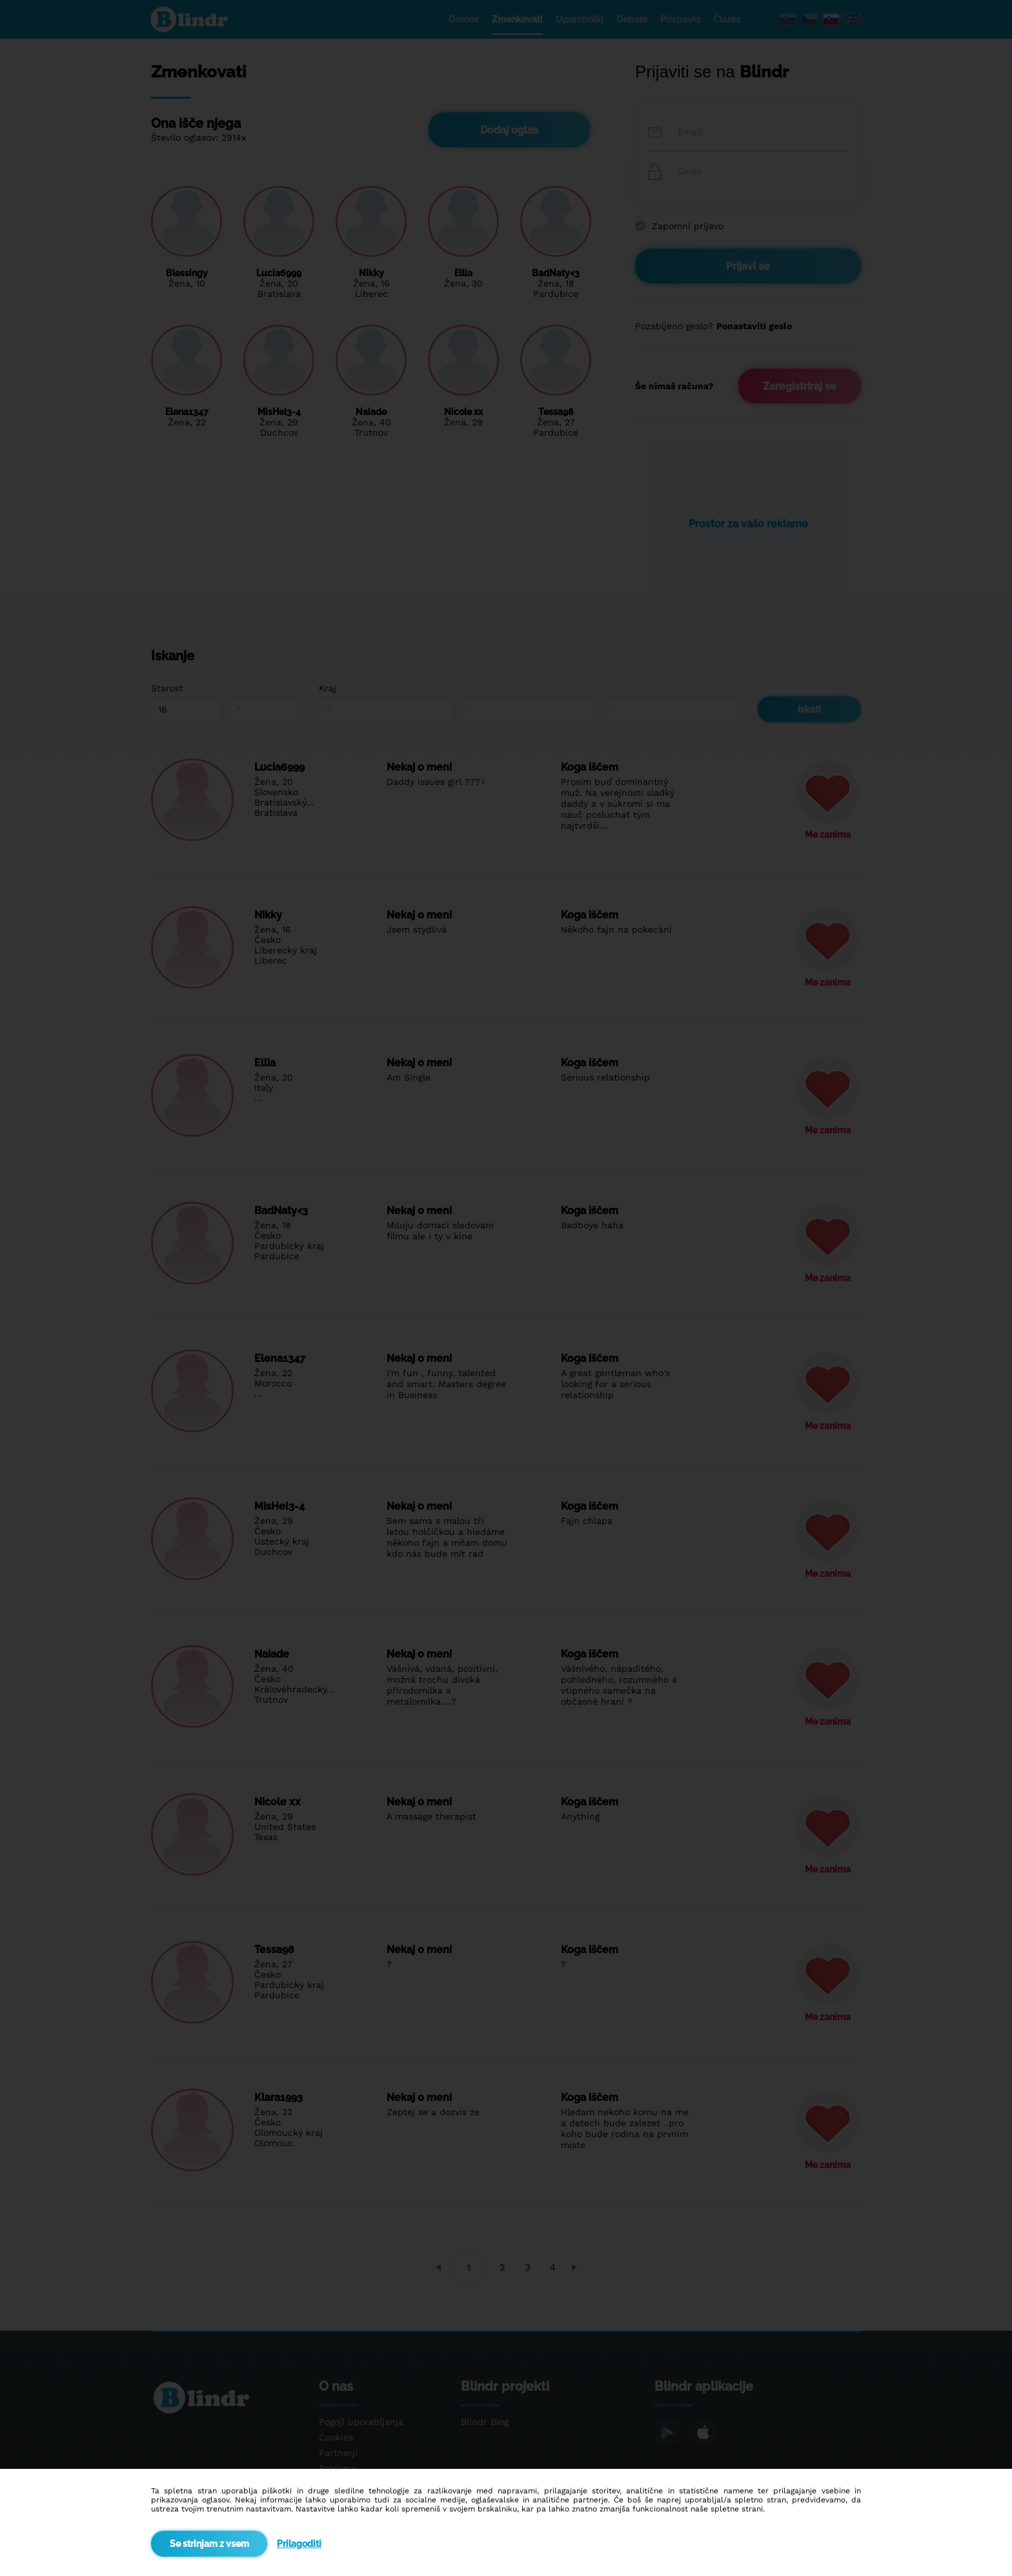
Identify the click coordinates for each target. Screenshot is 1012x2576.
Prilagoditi (299, 2544)
